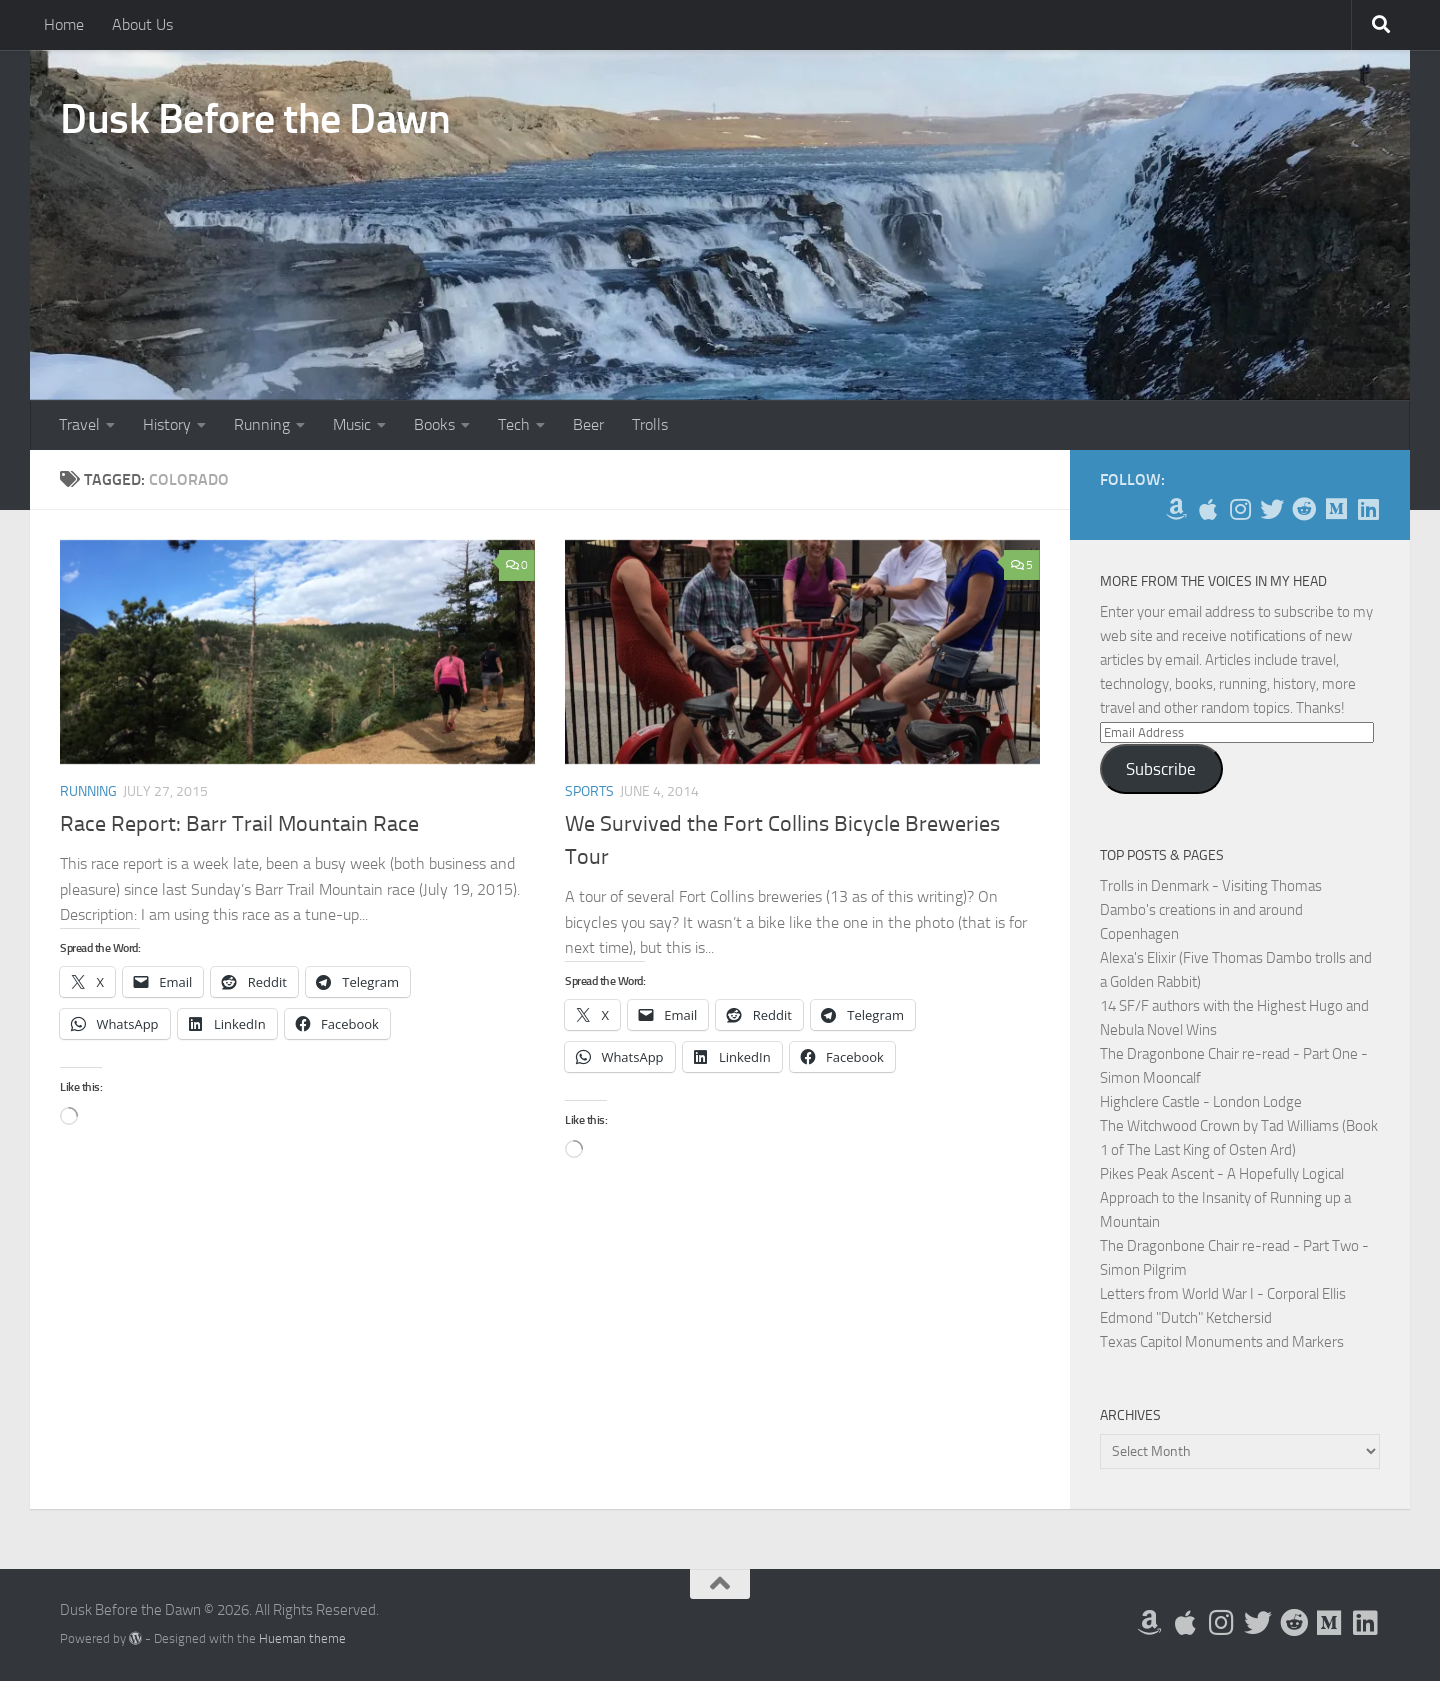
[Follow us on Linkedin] (1368, 509)
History (167, 424)
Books (434, 424)
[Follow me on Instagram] (1240, 509)
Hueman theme (302, 1638)
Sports (589, 791)
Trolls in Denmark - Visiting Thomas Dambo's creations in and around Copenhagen (1211, 910)
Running (262, 424)
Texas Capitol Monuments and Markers (1222, 1342)
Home (64, 24)
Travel (79, 424)
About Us (142, 24)
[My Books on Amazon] (1176, 509)
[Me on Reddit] (1304, 509)
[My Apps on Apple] (1208, 509)
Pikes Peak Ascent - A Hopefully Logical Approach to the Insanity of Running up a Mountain (1225, 1198)
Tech (514, 424)
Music (352, 424)
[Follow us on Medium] (1336, 509)
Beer (588, 424)
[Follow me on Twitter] (1272, 509)
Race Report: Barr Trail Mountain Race (239, 824)
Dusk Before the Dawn (255, 119)
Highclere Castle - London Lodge (1201, 1102)
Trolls (650, 424)
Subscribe (1161, 769)
